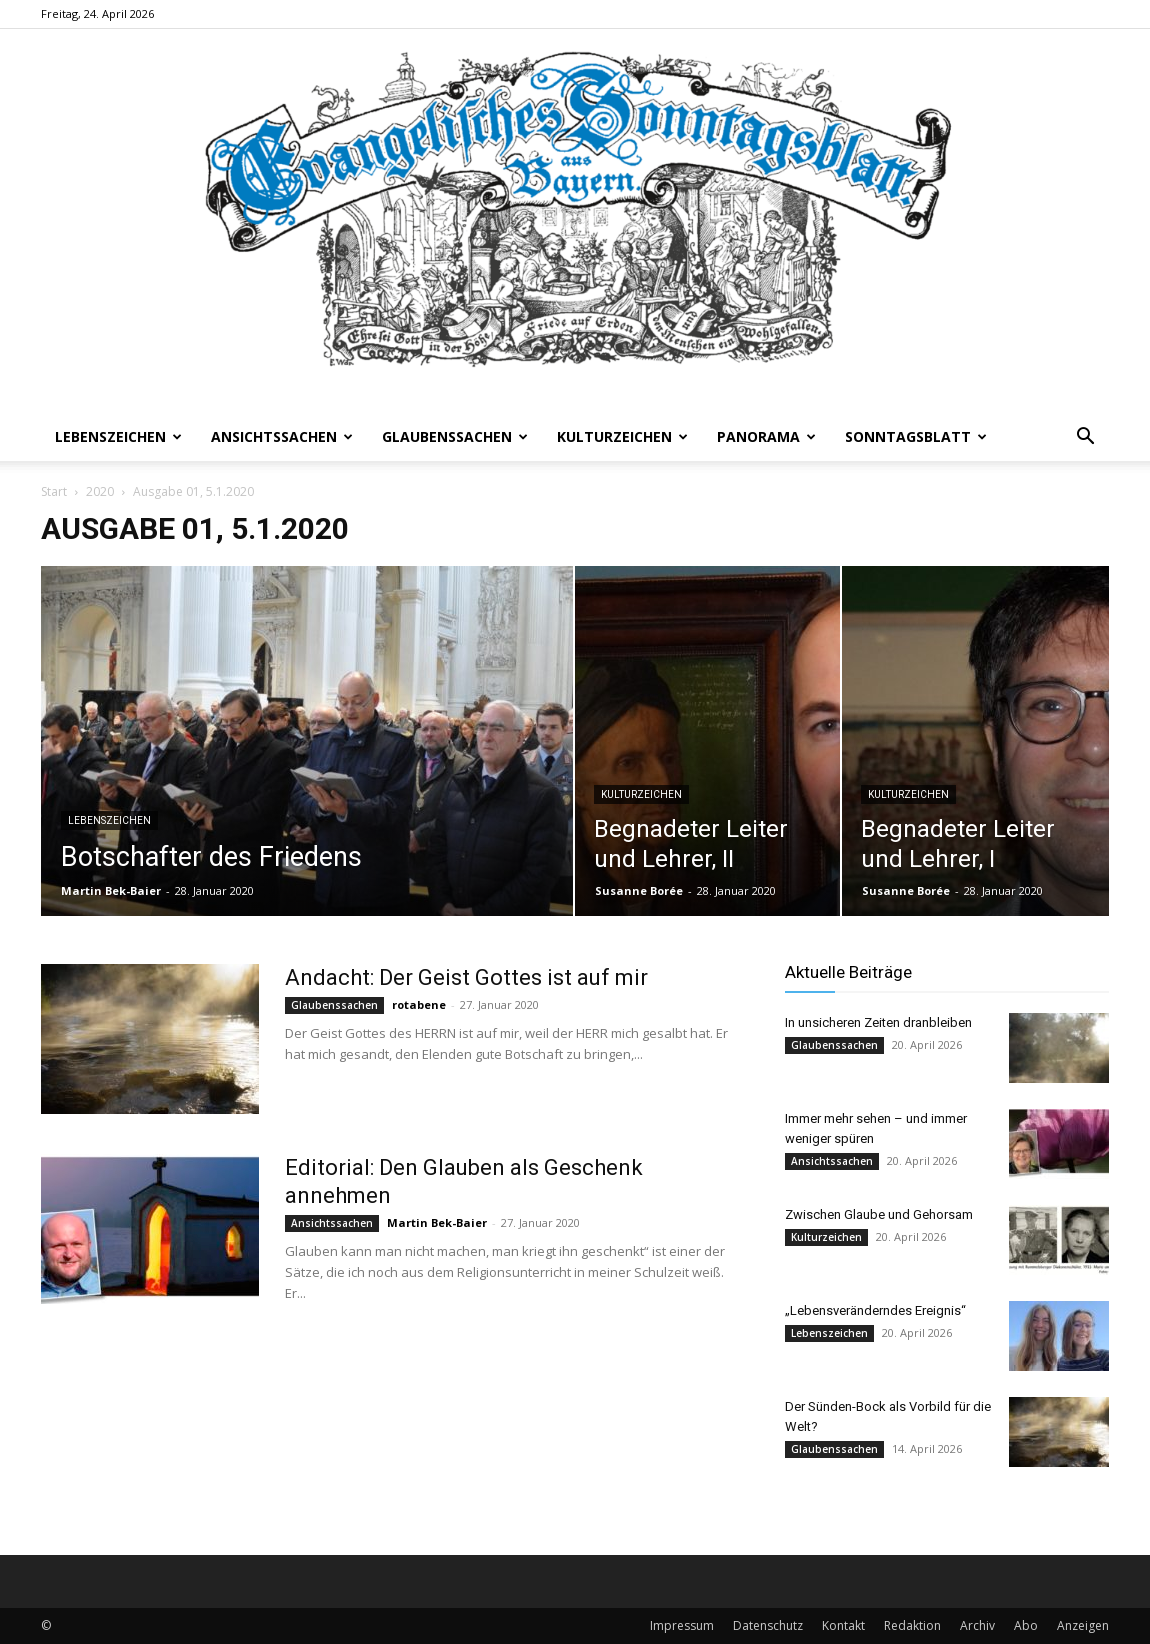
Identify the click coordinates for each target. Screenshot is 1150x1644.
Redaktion (912, 1625)
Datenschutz (768, 1625)
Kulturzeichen (622, 436)
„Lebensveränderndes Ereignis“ (875, 1310)
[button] (1085, 438)
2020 (100, 491)
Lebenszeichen (118, 436)
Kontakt (843, 1625)
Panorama (766, 436)
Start (54, 491)
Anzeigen (1083, 1625)
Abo (1026, 1625)
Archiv (977, 1625)
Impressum (682, 1625)
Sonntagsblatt (916, 436)
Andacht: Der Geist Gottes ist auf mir (466, 977)
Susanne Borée (639, 890)
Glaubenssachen (455, 436)
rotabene (419, 1004)
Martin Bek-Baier (111, 890)
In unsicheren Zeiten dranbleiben (878, 1022)
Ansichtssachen (282, 436)
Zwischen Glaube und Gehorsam (879, 1214)
